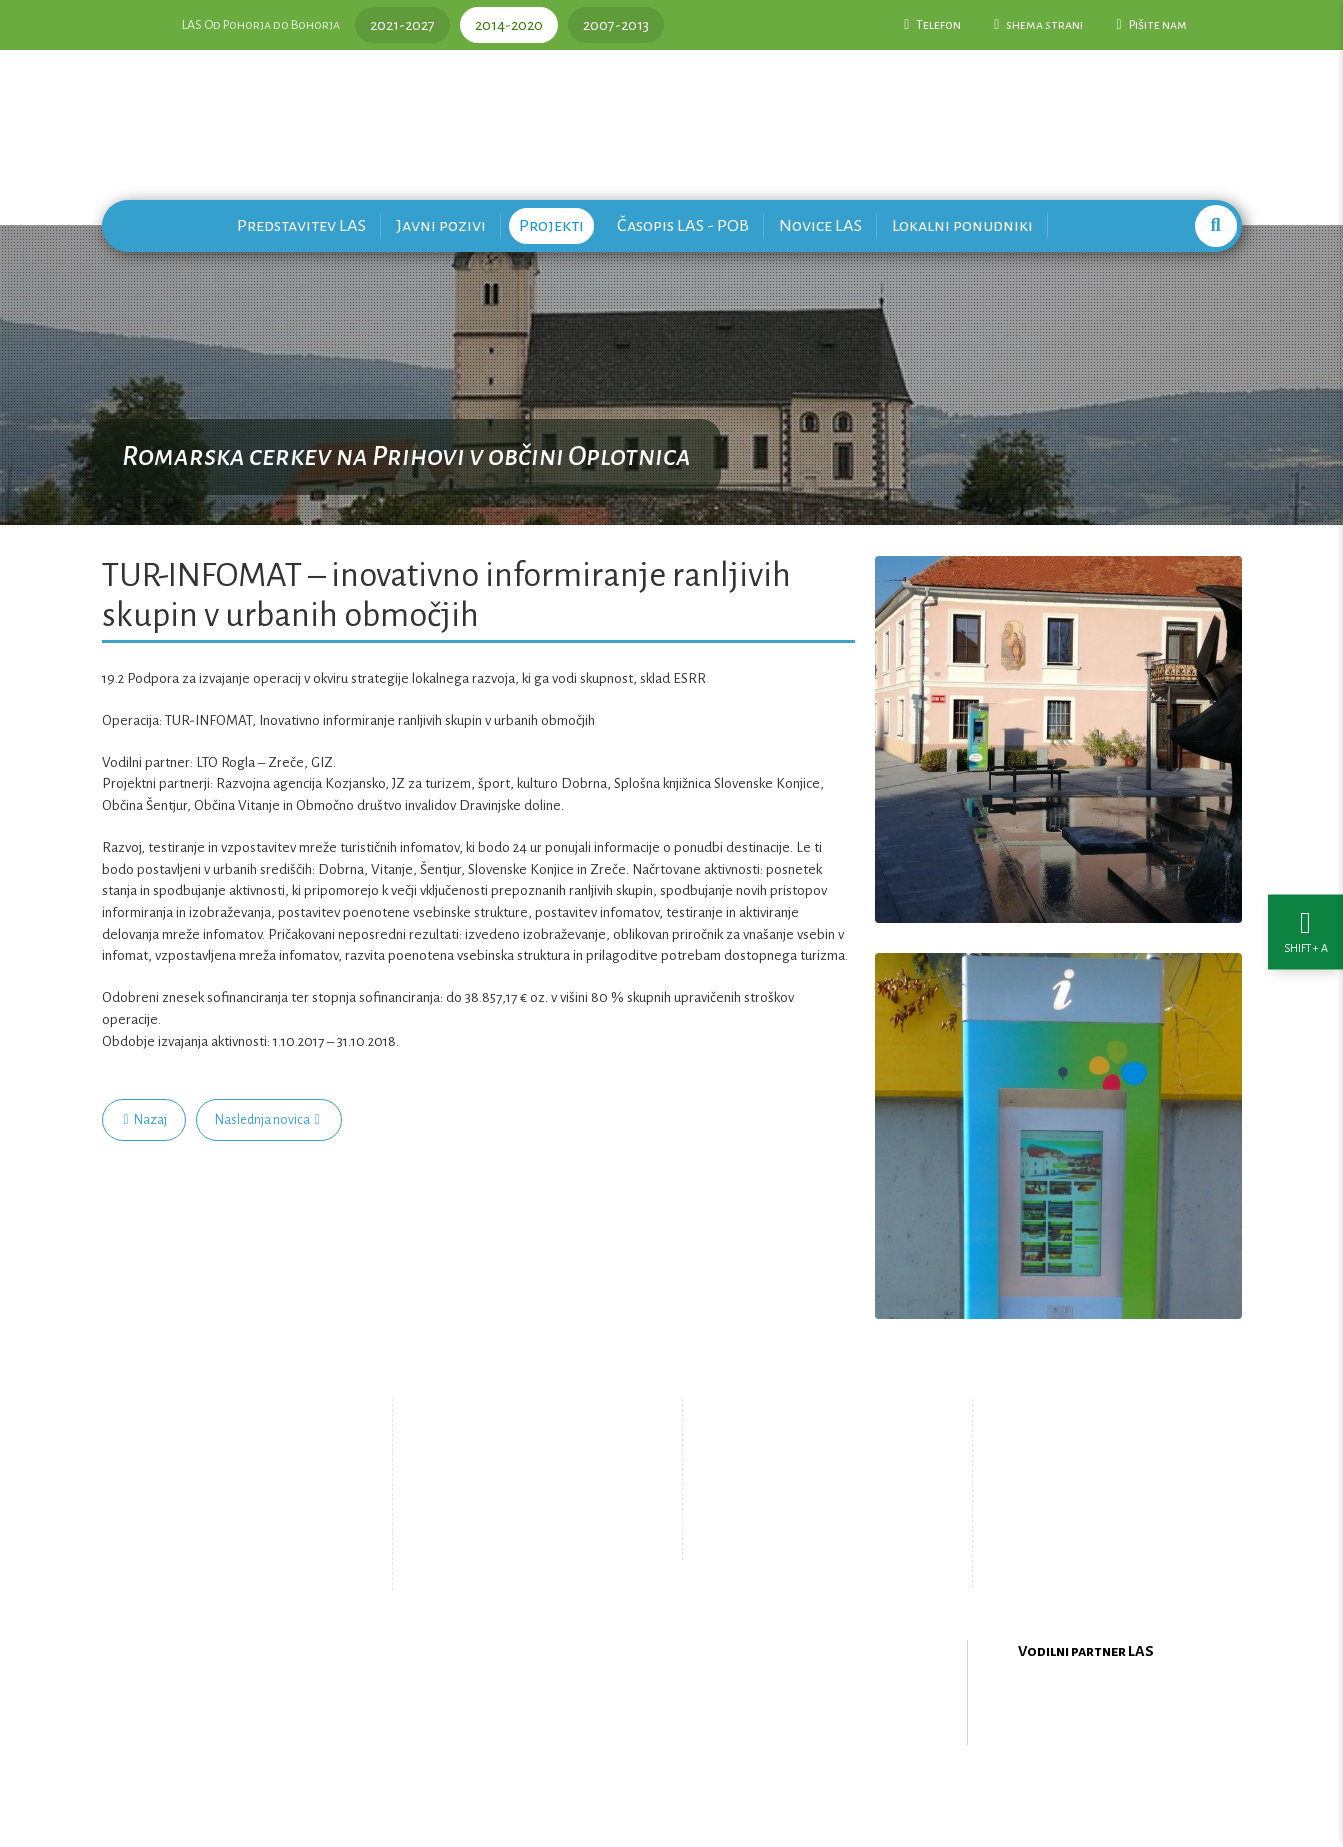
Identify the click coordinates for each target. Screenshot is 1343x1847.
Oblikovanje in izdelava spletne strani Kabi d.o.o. (672, 1795)
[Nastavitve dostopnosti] (1305, 923)
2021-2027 (402, 25)
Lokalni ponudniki (962, 225)
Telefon (932, 25)
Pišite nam (1151, 25)
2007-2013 (616, 25)
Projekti (551, 225)
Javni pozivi (441, 225)
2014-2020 (509, 25)
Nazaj (145, 1120)
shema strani (1038, 25)
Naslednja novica (267, 1120)
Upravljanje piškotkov (810, 1538)
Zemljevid (507, 1554)
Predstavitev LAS (301, 225)
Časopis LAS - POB (683, 225)
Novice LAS (820, 225)
